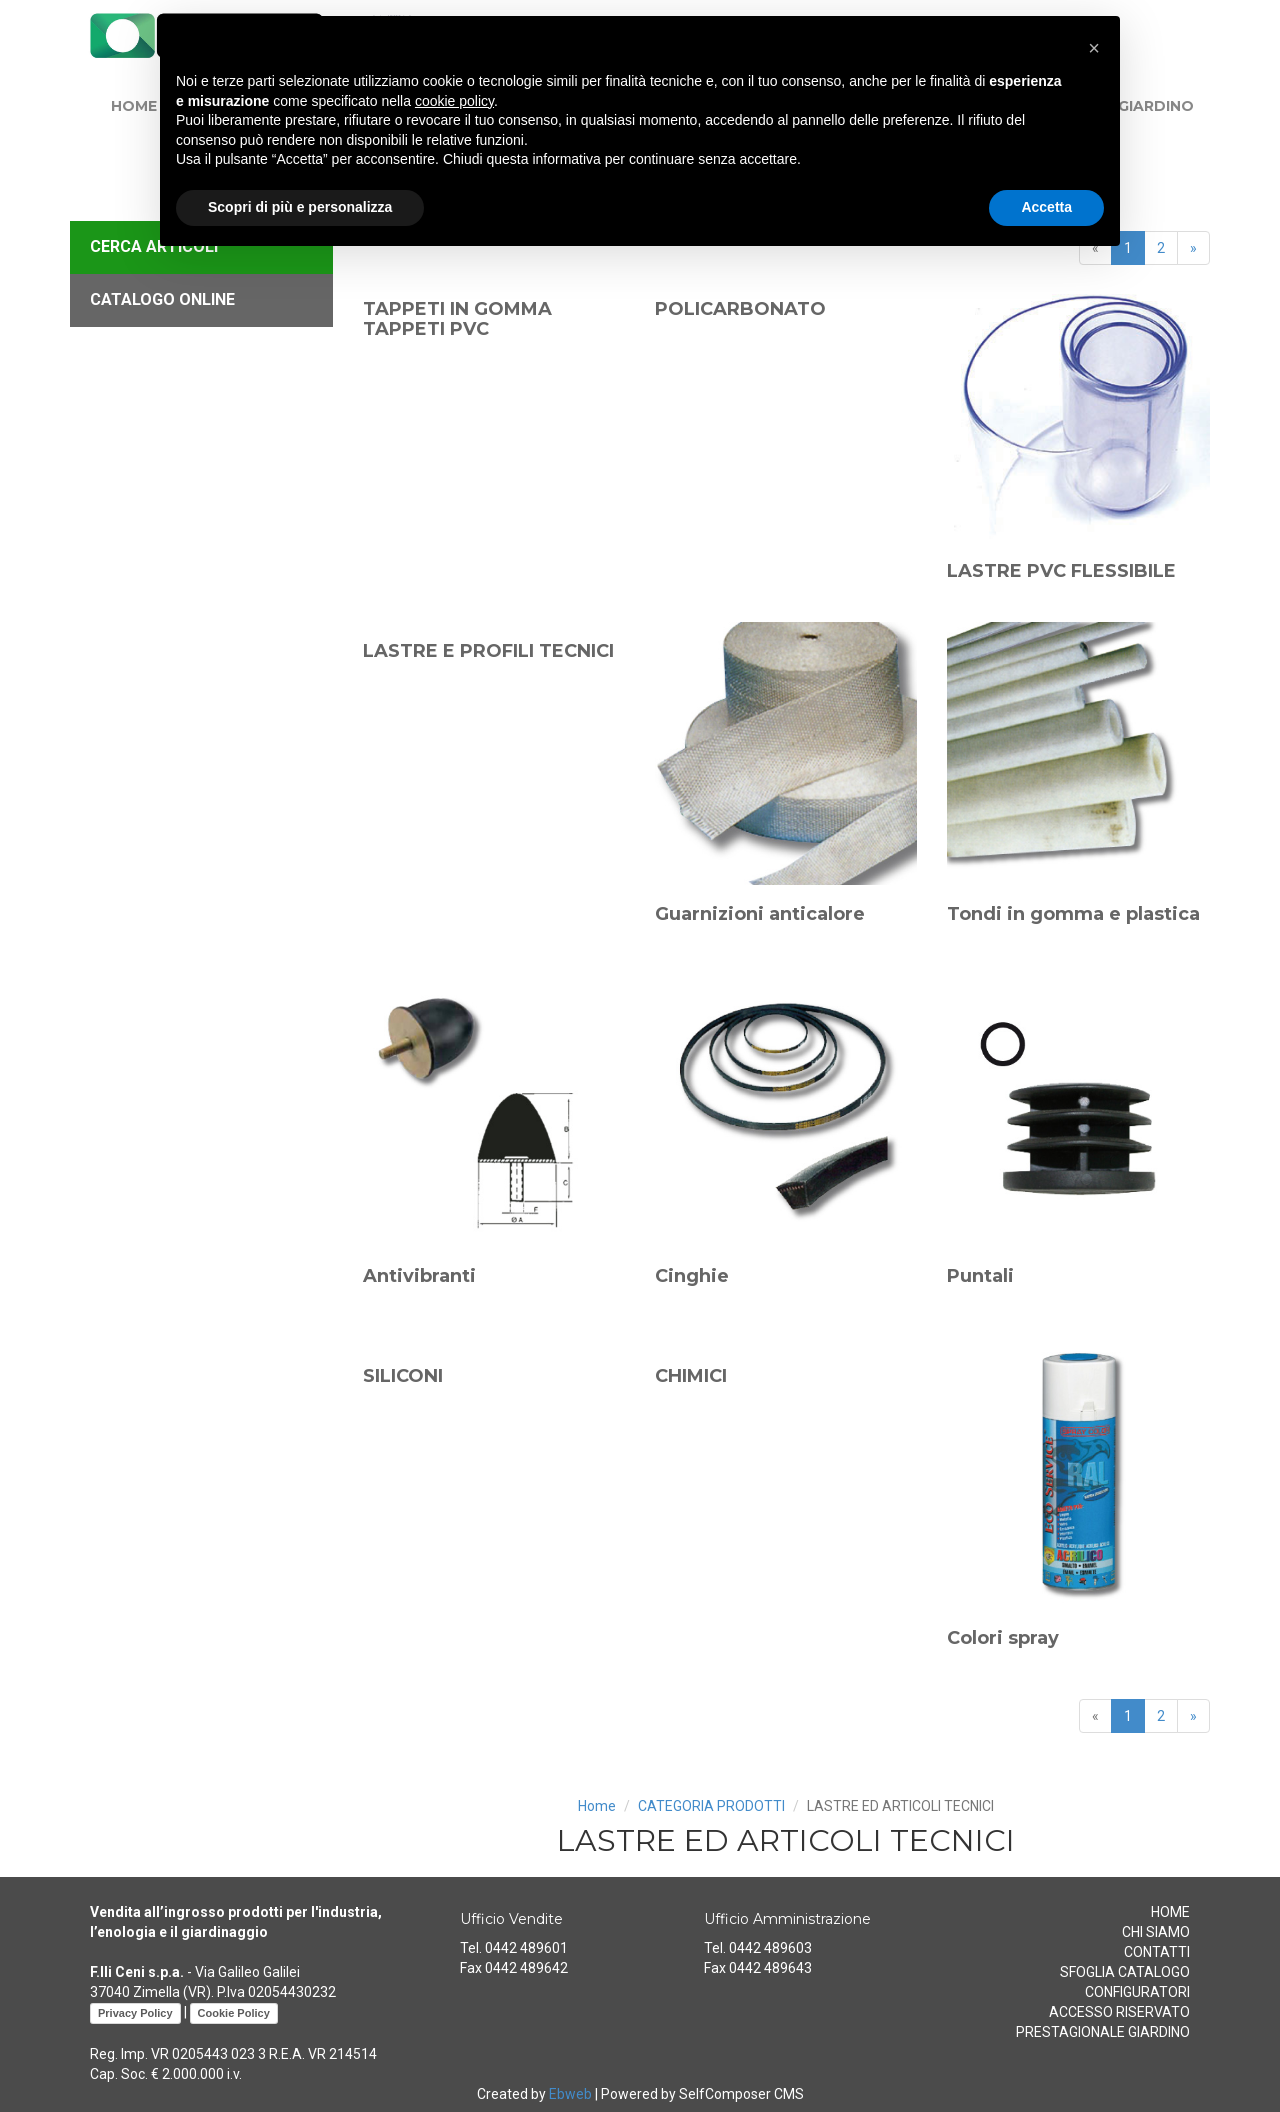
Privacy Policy (135, 2013)
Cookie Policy (234, 2013)
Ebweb (570, 2094)
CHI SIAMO (1156, 1932)
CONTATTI (1157, 1952)
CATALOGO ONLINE (162, 299)
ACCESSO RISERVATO (1119, 2012)
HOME (134, 106)
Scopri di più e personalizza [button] (300, 207)
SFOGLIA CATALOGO (1125, 1972)
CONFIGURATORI (1137, 1992)
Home (597, 1806)
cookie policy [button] (454, 101)
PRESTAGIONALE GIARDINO (1103, 2032)
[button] (1094, 48)
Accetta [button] (1046, 207)
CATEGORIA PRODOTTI (711, 1806)
